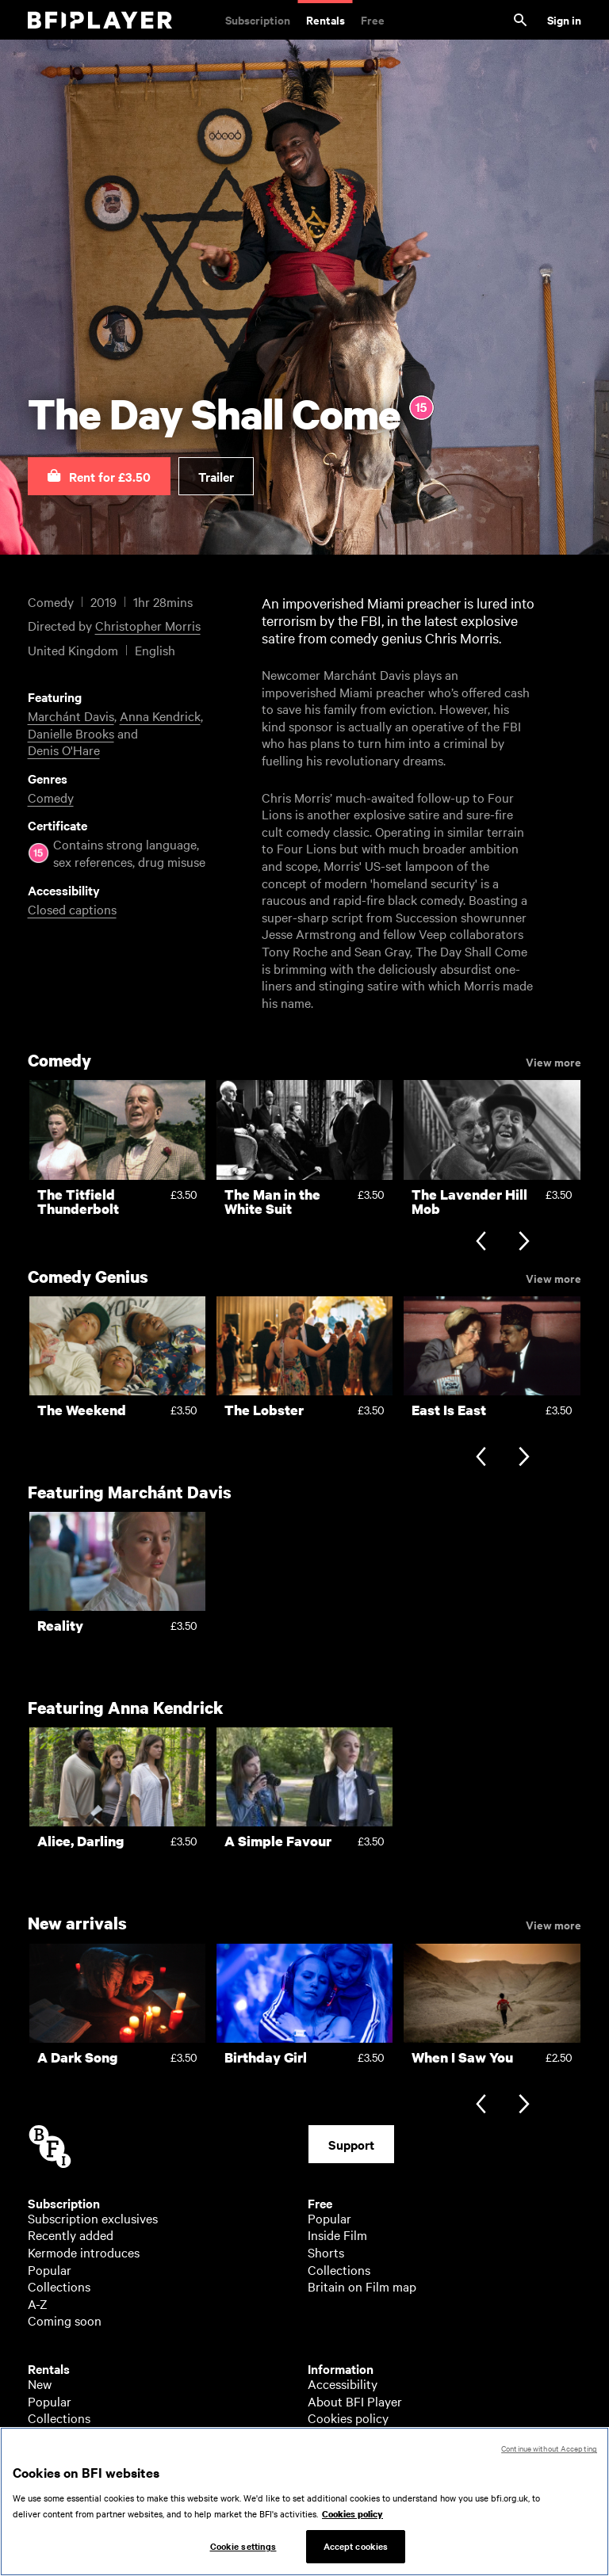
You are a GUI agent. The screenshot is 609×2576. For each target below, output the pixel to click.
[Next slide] (524, 1243)
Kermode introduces (84, 2252)
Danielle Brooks (71, 733)
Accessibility (342, 2383)
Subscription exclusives (93, 2218)
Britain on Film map (362, 2286)
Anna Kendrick (160, 715)
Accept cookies (356, 2553)
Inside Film (337, 2234)
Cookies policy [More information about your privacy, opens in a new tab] (352, 2521)
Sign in (564, 19)
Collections (59, 2286)
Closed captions (72, 909)
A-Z (38, 2303)
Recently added (70, 2234)
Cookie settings (243, 2553)
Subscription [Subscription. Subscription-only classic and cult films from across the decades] (257, 19)
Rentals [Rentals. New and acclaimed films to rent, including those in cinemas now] (325, 19)
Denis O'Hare (64, 749)
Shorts (326, 2252)
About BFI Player (355, 2401)
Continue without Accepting (549, 2456)
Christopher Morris (148, 625)
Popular (49, 2269)
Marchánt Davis (71, 715)
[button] (99, 476)
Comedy (51, 797)
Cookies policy (348, 2417)
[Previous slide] (481, 1243)
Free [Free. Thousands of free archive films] (373, 19)
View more (553, 1061)
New (40, 2383)
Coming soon (65, 2320)
